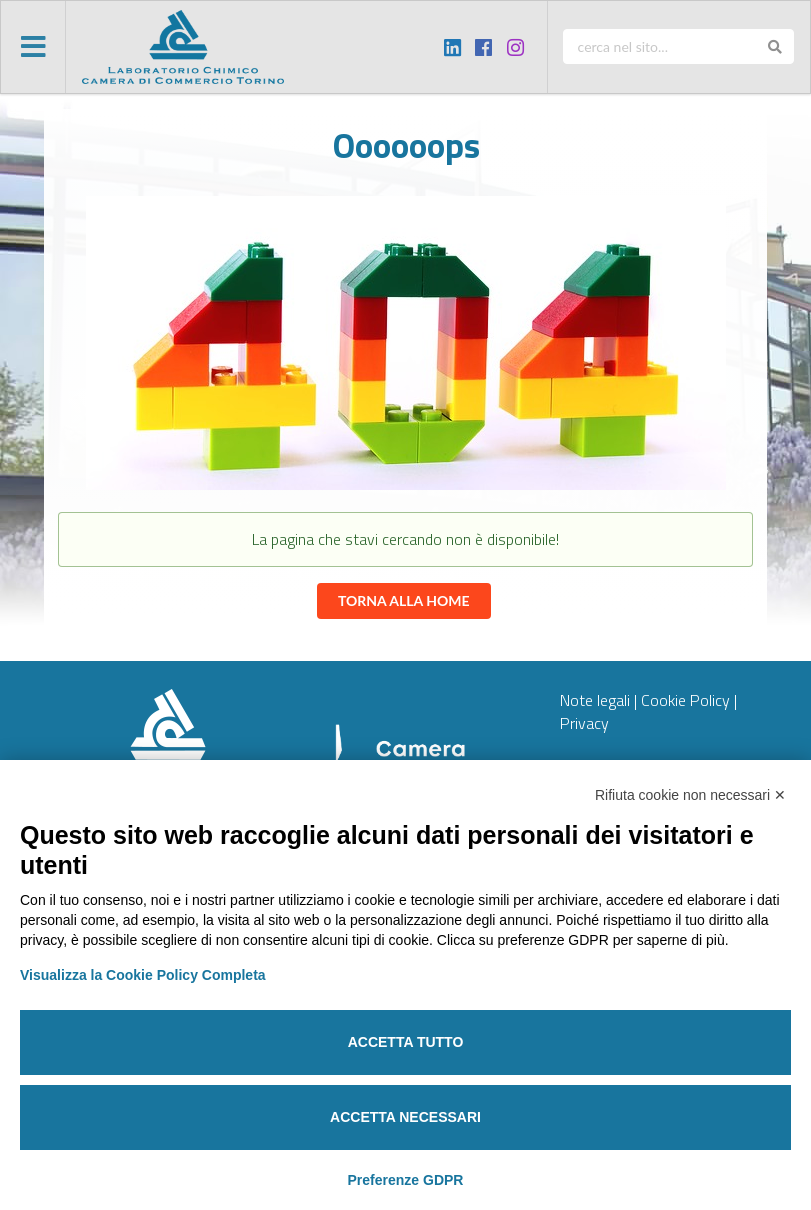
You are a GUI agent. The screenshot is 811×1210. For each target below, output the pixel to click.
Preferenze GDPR (406, 1180)
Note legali (595, 700)
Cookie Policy (685, 700)
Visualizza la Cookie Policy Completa (143, 975)
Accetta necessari (405, 1117)
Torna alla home (404, 600)
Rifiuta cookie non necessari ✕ (690, 795)
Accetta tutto (406, 1042)
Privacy (584, 723)
